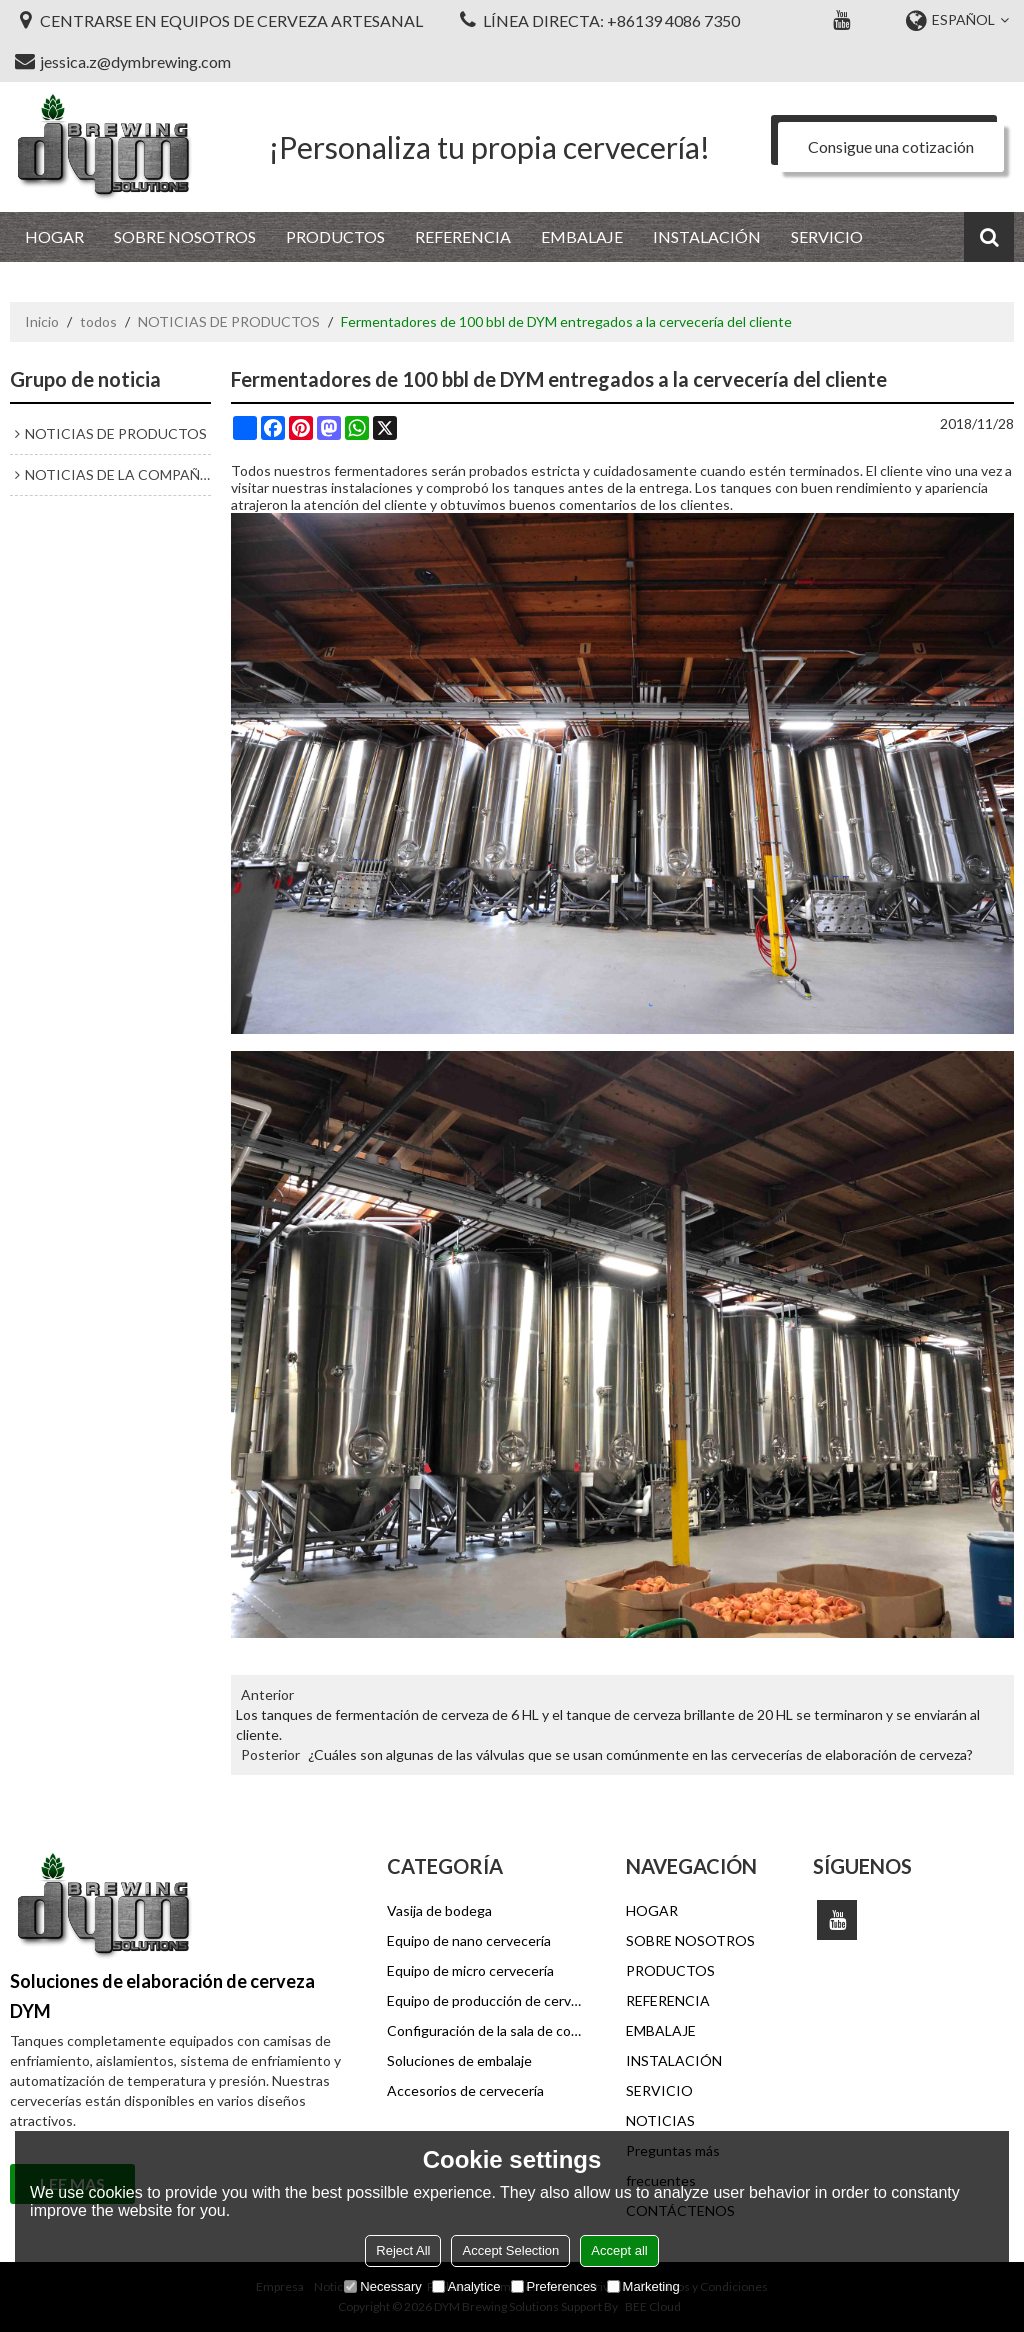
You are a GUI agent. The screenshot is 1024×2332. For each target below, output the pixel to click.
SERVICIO (827, 236)
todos (98, 321)
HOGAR (54, 236)
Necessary (382, 2286)
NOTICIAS (660, 2120)
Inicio (42, 321)
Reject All (403, 2250)
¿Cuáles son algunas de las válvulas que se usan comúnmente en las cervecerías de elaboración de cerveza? (640, 1754)
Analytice (466, 2286)
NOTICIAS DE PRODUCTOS (229, 321)
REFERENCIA (463, 236)
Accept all (619, 2250)
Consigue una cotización (891, 146)
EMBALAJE (582, 236)
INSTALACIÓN (707, 236)
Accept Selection (510, 2250)
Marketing (643, 2286)
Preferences (554, 2286)
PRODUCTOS (335, 236)
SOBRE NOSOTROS (185, 236)
